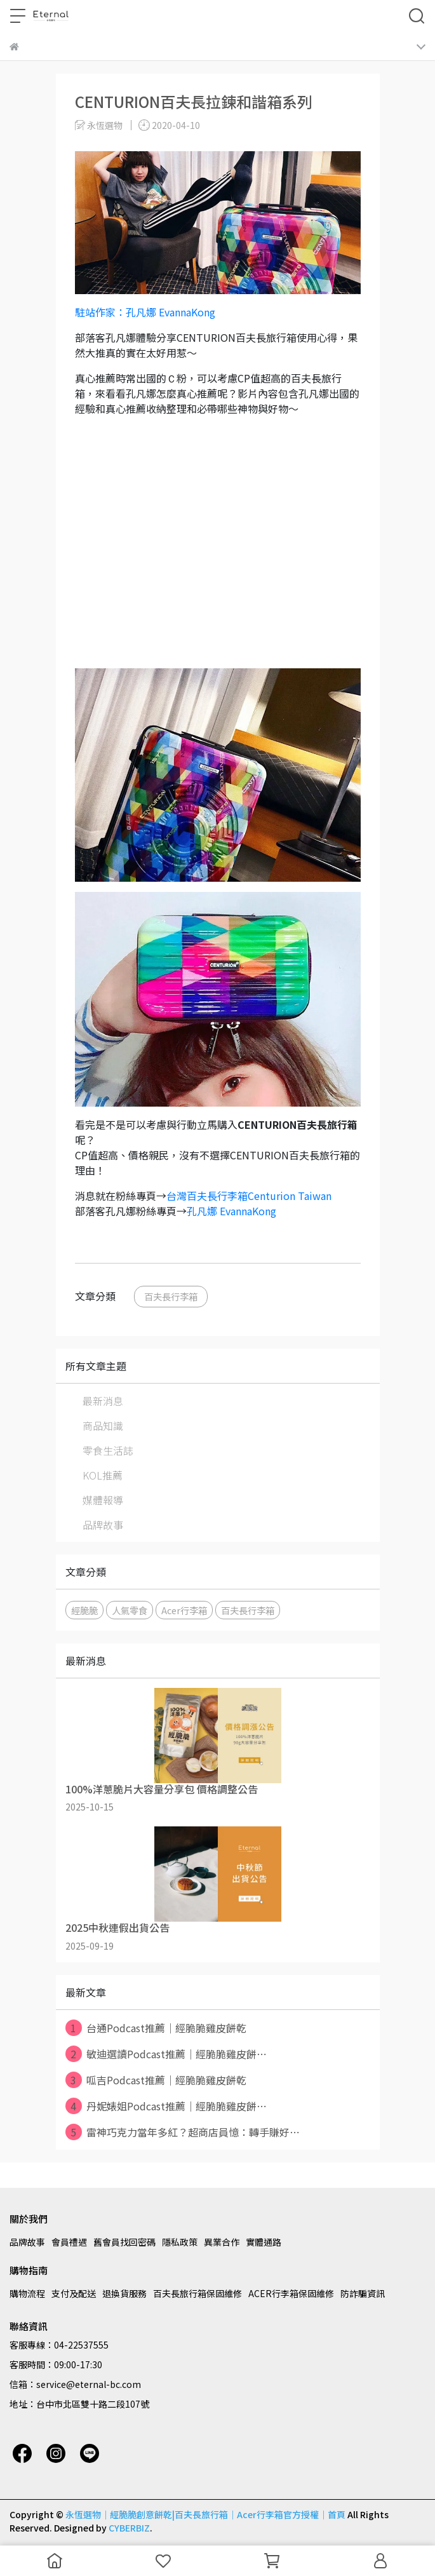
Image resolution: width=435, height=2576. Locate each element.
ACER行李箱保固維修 (291, 2293)
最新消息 (103, 1400)
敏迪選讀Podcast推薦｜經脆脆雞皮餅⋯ (166, 2054)
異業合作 (221, 2241)
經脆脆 (84, 1610)
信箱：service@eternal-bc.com (75, 2384)
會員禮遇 (69, 2241)
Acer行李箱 (184, 1610)
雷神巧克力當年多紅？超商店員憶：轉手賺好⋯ (182, 2132)
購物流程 (27, 2293)
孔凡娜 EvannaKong (231, 1210)
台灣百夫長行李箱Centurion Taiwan (250, 1195)
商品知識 (103, 1425)
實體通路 (263, 2241)
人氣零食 (129, 1610)
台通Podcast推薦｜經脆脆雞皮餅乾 (155, 2028)
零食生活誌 (108, 1450)
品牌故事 (103, 1524)
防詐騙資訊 (362, 2293)
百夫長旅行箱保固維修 (197, 2293)
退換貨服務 (124, 2293)
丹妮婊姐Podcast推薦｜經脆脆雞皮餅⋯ (166, 2106)
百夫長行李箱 (170, 1296)
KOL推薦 (103, 1475)
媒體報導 (103, 1499)
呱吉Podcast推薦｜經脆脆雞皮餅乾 (155, 2080)
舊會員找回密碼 (124, 2241)
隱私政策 (179, 2241)
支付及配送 (73, 2293)
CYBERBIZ (129, 2527)
